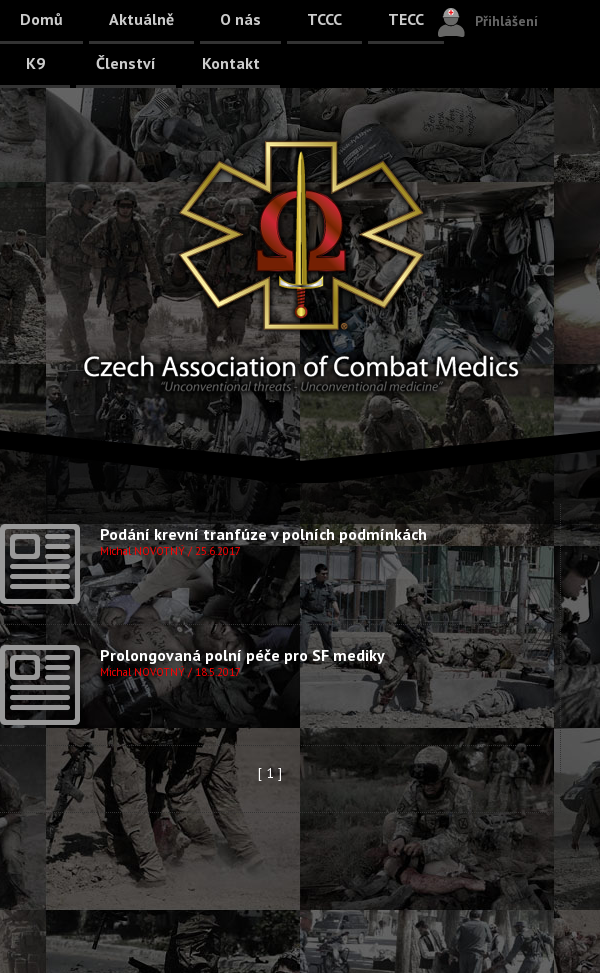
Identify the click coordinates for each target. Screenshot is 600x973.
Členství (126, 63)
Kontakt (231, 63)
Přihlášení (506, 21)
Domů (41, 19)
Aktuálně (141, 19)
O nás (240, 19)
